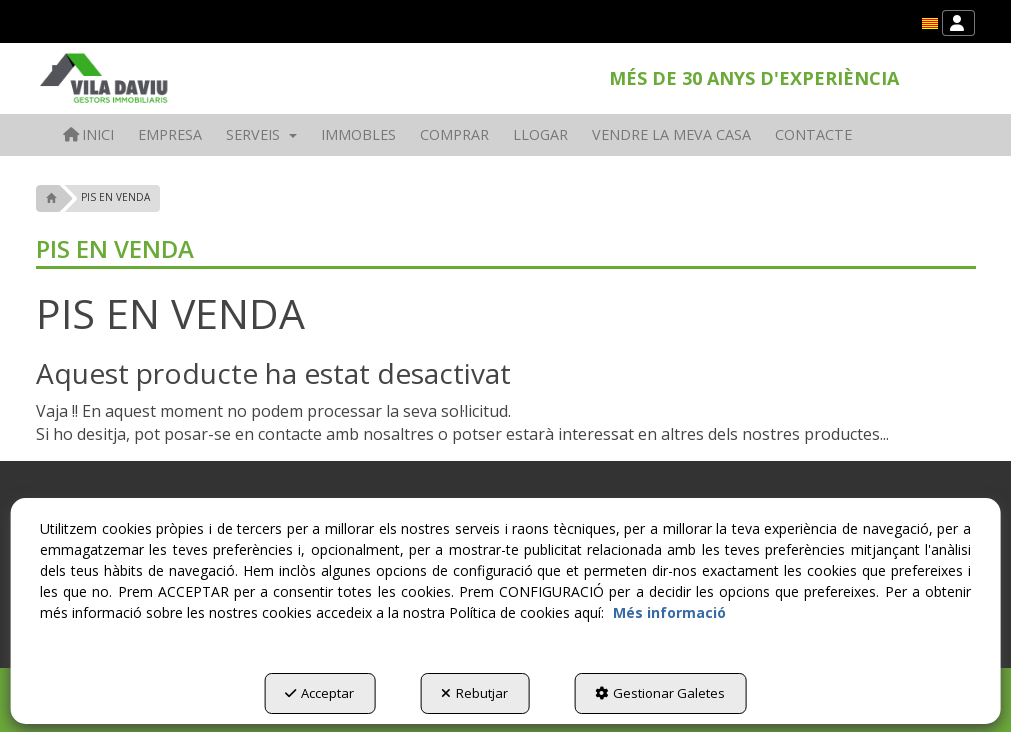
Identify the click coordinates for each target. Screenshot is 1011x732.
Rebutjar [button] (474, 693)
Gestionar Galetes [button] (660, 693)
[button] (930, 23)
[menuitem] (930, 23)
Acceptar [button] (319, 693)
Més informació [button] (669, 612)
